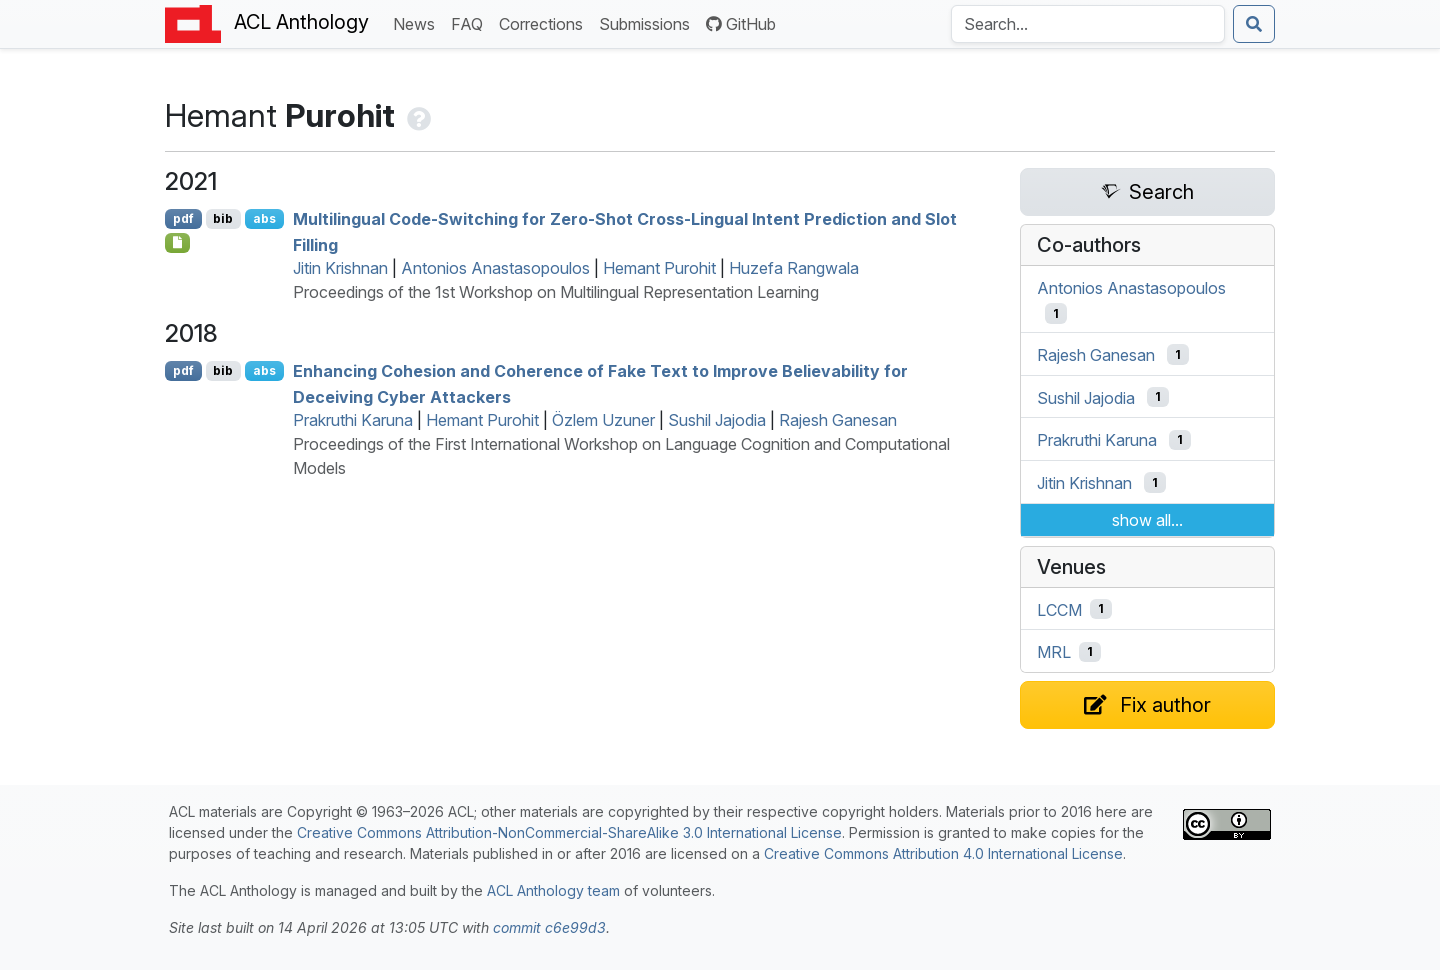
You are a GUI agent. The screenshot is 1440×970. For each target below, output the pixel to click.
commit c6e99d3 (549, 927)
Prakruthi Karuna (353, 420)
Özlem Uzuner (603, 420)
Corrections (545, 22)
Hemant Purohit (659, 268)
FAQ (471, 22)
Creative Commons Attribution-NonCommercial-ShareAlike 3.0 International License (569, 832)
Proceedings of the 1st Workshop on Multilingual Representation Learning (556, 292)
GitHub (741, 24)
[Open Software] (177, 243)
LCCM (1059, 609)
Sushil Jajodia (717, 420)
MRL (1054, 652)
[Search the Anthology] (1088, 24)
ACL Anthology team (553, 890)
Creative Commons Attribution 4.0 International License (943, 853)
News (418, 22)
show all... (1147, 520)
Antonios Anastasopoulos (495, 268)
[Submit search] (1254, 24)
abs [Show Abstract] (264, 218)
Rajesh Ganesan (838, 420)
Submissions (648, 22)
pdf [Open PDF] (183, 218)
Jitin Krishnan (340, 268)
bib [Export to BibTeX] (223, 218)
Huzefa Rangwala (794, 268)
